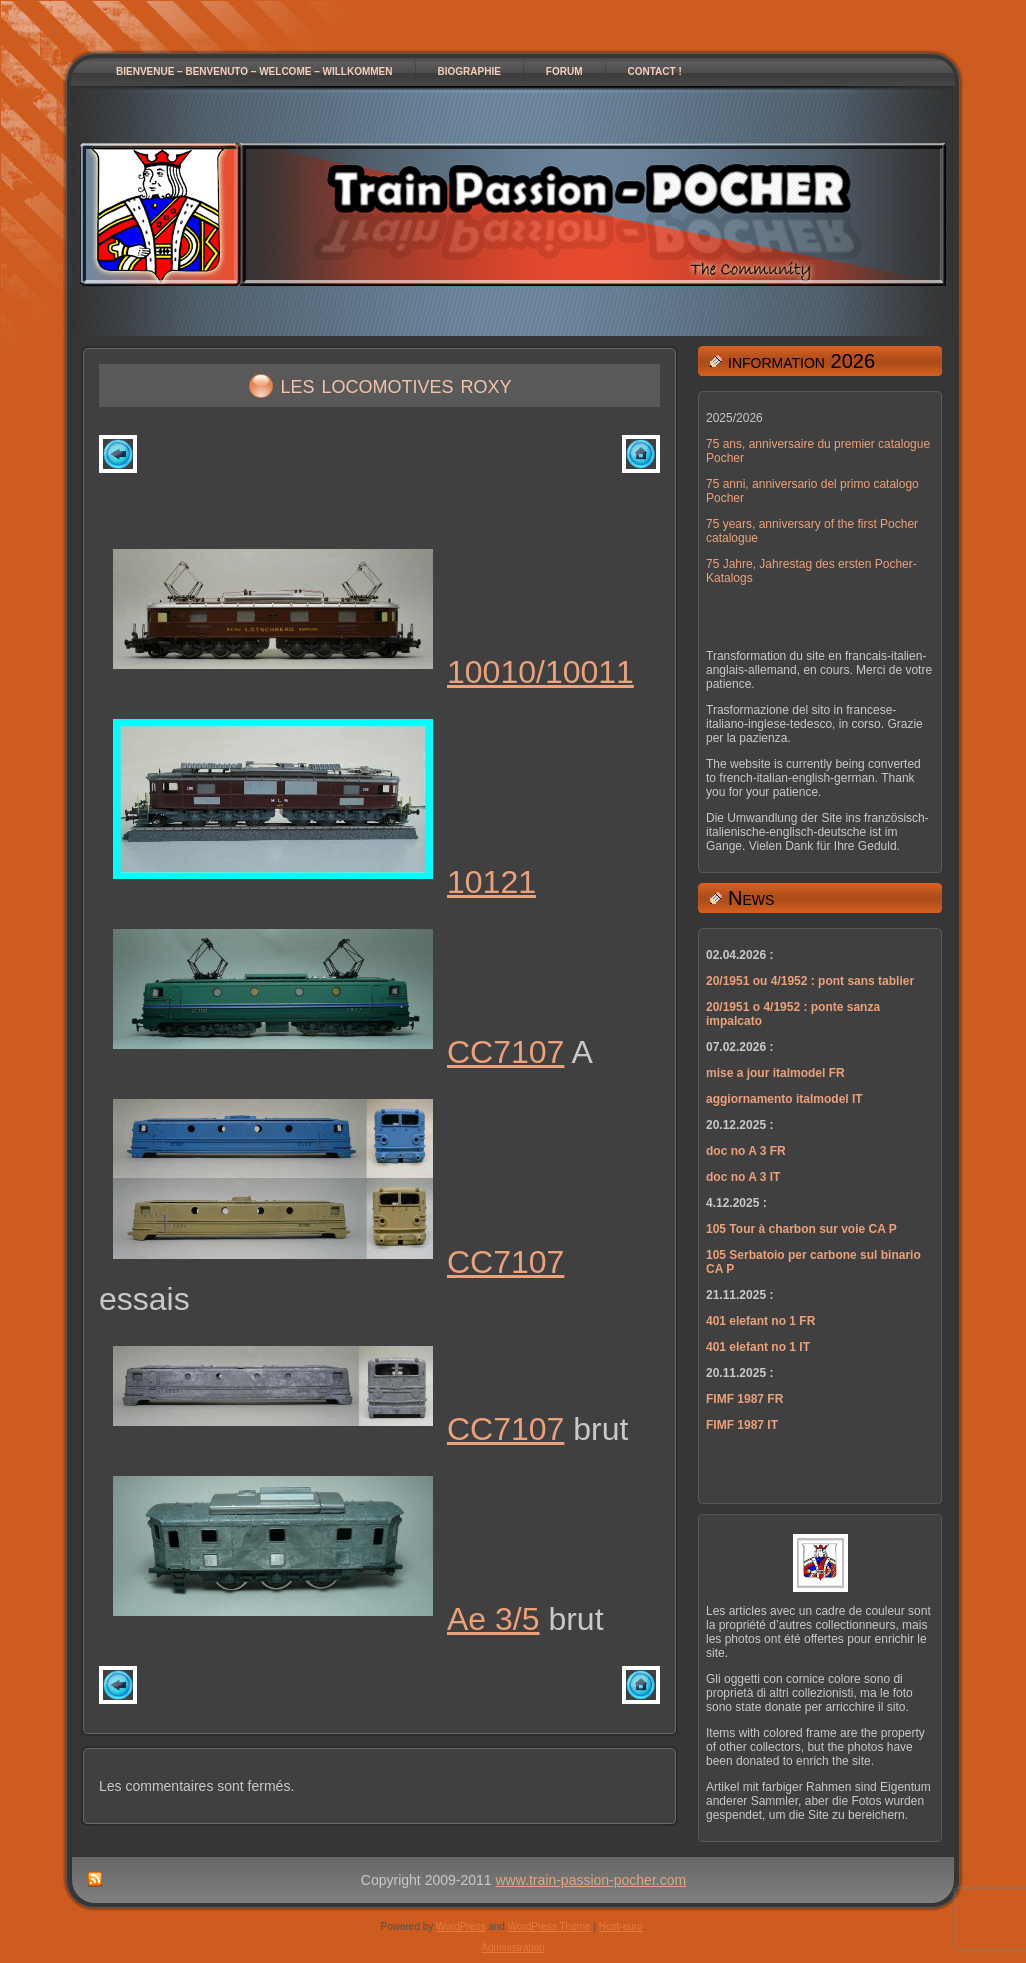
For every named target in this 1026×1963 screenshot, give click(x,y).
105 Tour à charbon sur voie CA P (801, 1229)
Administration (512, 1947)
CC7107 (505, 1052)
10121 (491, 882)
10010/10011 (540, 672)
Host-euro (621, 1926)
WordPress (460, 1926)
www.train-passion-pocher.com (591, 1880)
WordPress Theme (549, 1926)
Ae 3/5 (493, 1619)
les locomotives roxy (396, 384)
